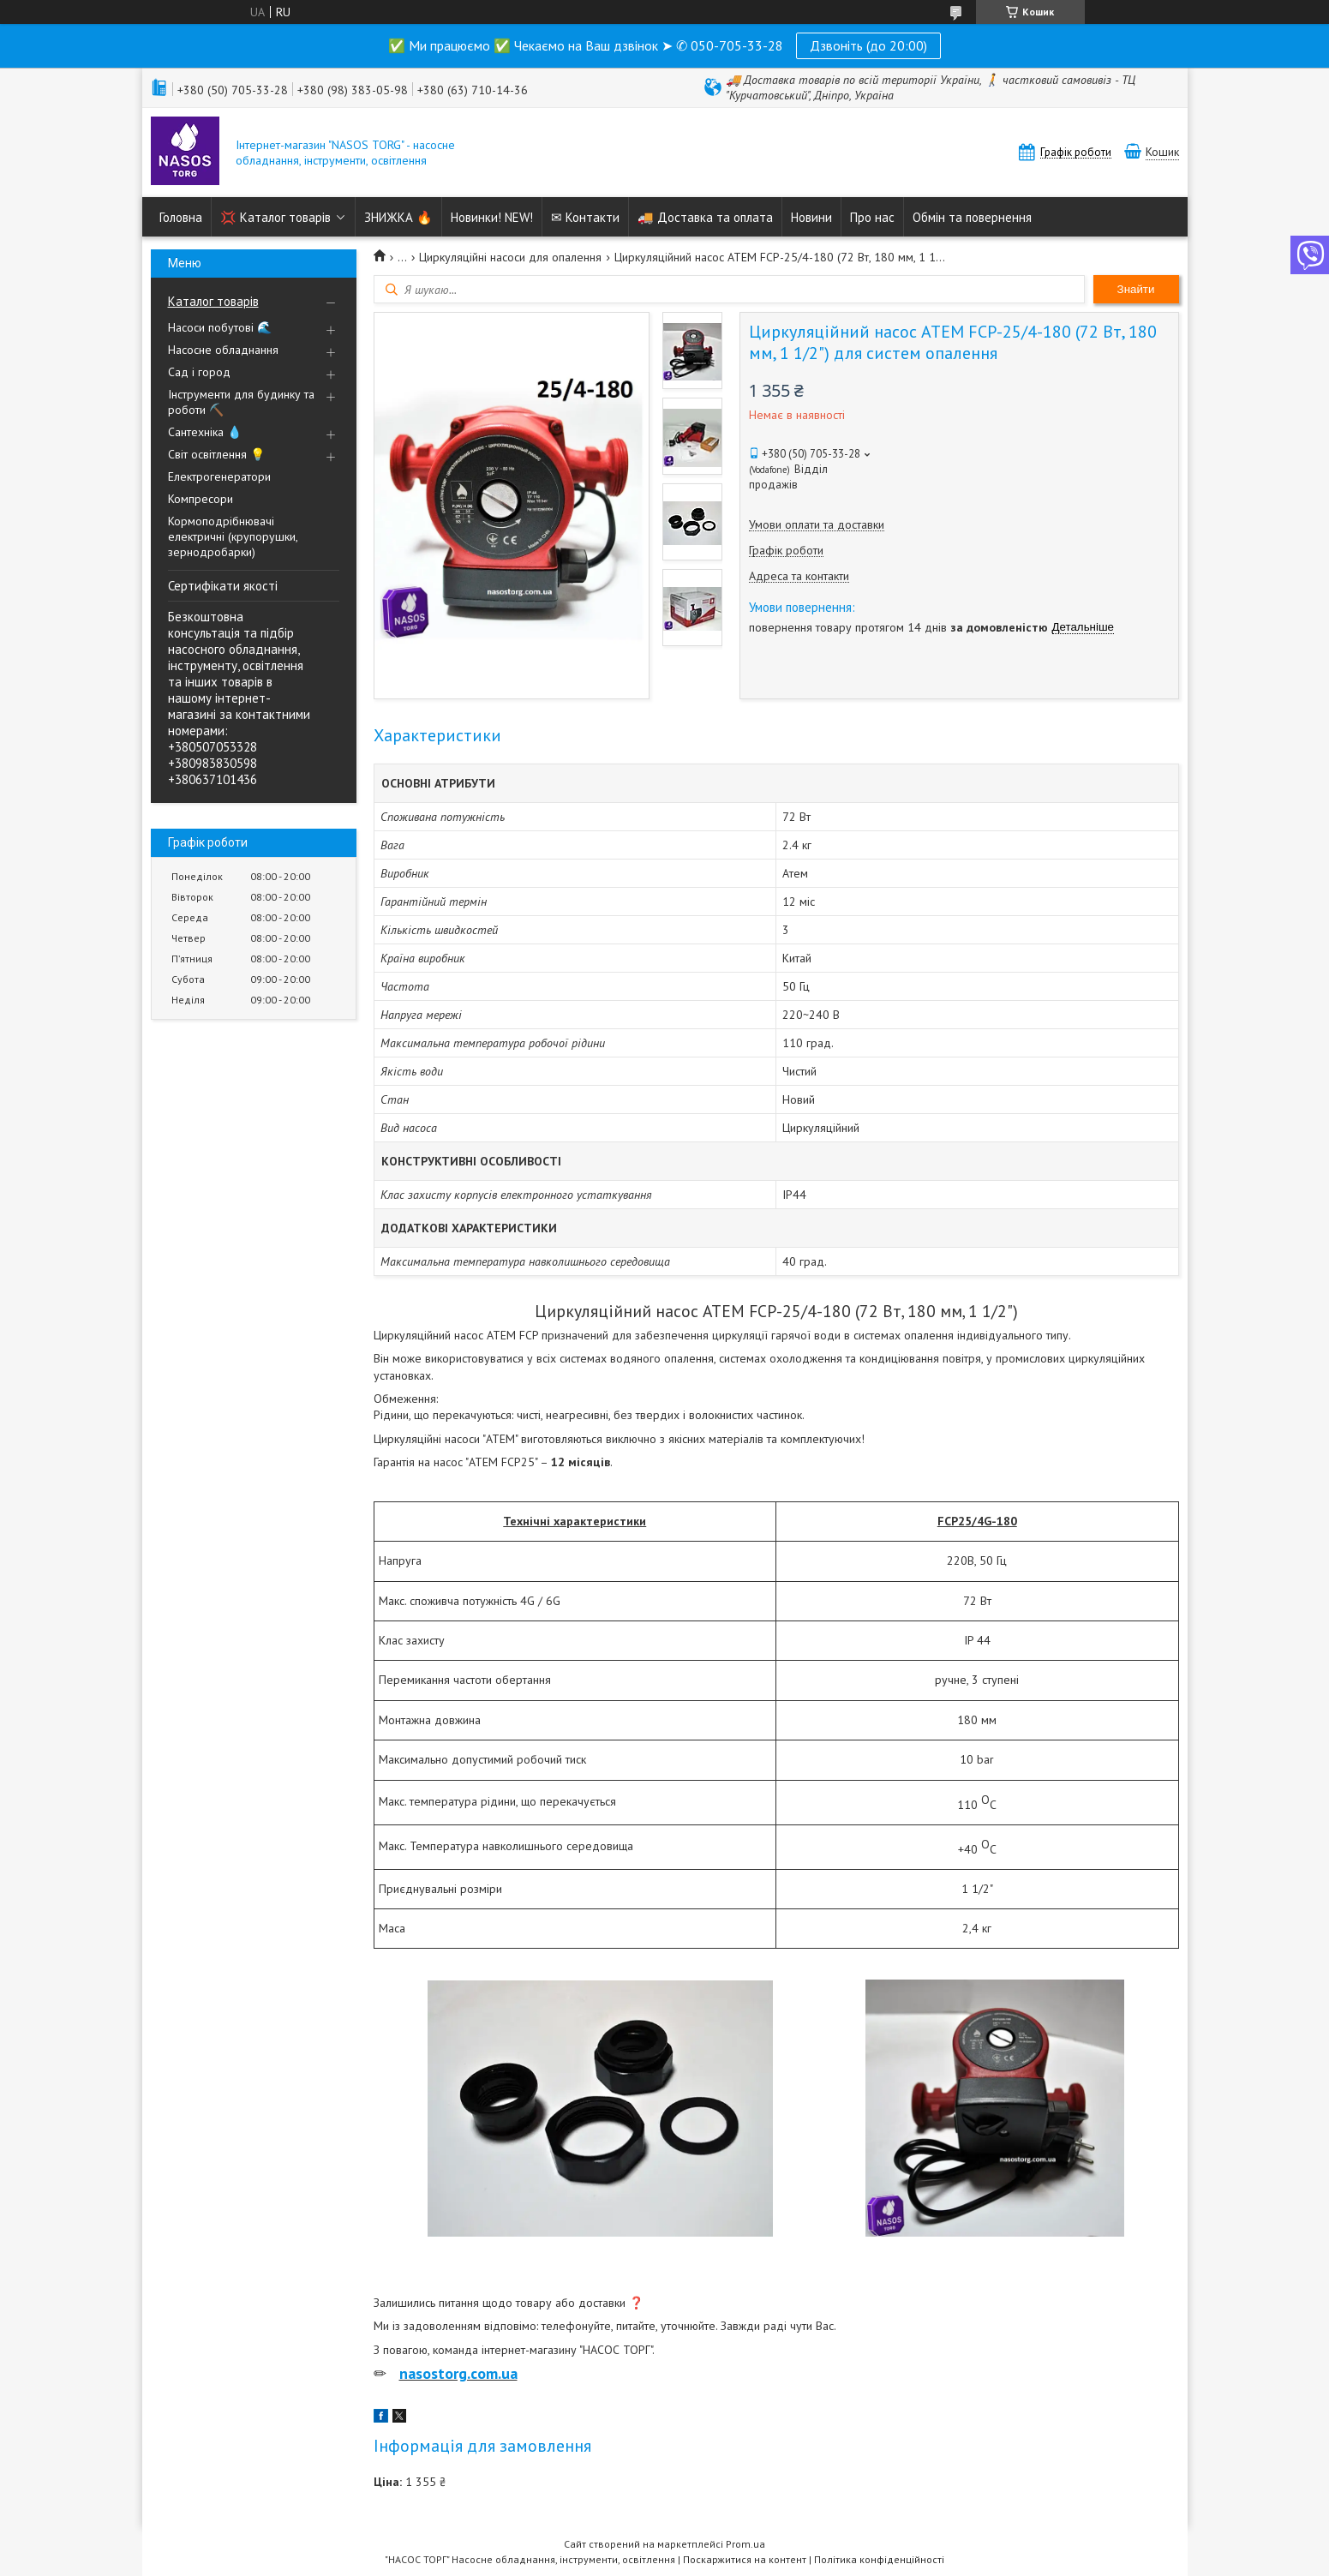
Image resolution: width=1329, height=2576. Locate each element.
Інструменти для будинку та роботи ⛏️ (241, 401)
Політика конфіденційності (879, 2559)
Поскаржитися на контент (744, 2559)
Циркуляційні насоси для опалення (510, 257)
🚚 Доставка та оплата (705, 217)
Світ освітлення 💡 (216, 454)
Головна (180, 217)
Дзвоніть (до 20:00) (868, 45)
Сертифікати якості (223, 586)
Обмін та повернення (972, 217)
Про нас (872, 217)
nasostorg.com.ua (458, 2373)
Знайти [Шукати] (1136, 289)
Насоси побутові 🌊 (220, 327)
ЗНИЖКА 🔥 (398, 217)
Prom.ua (745, 2543)
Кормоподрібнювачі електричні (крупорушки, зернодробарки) (232, 536)
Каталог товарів (213, 301)
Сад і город (199, 372)
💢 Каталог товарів (275, 217)
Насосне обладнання (223, 349)
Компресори (200, 498)
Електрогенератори (219, 476)
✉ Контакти (585, 217)
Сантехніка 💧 (205, 432)
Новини (811, 217)
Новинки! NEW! (492, 217)
